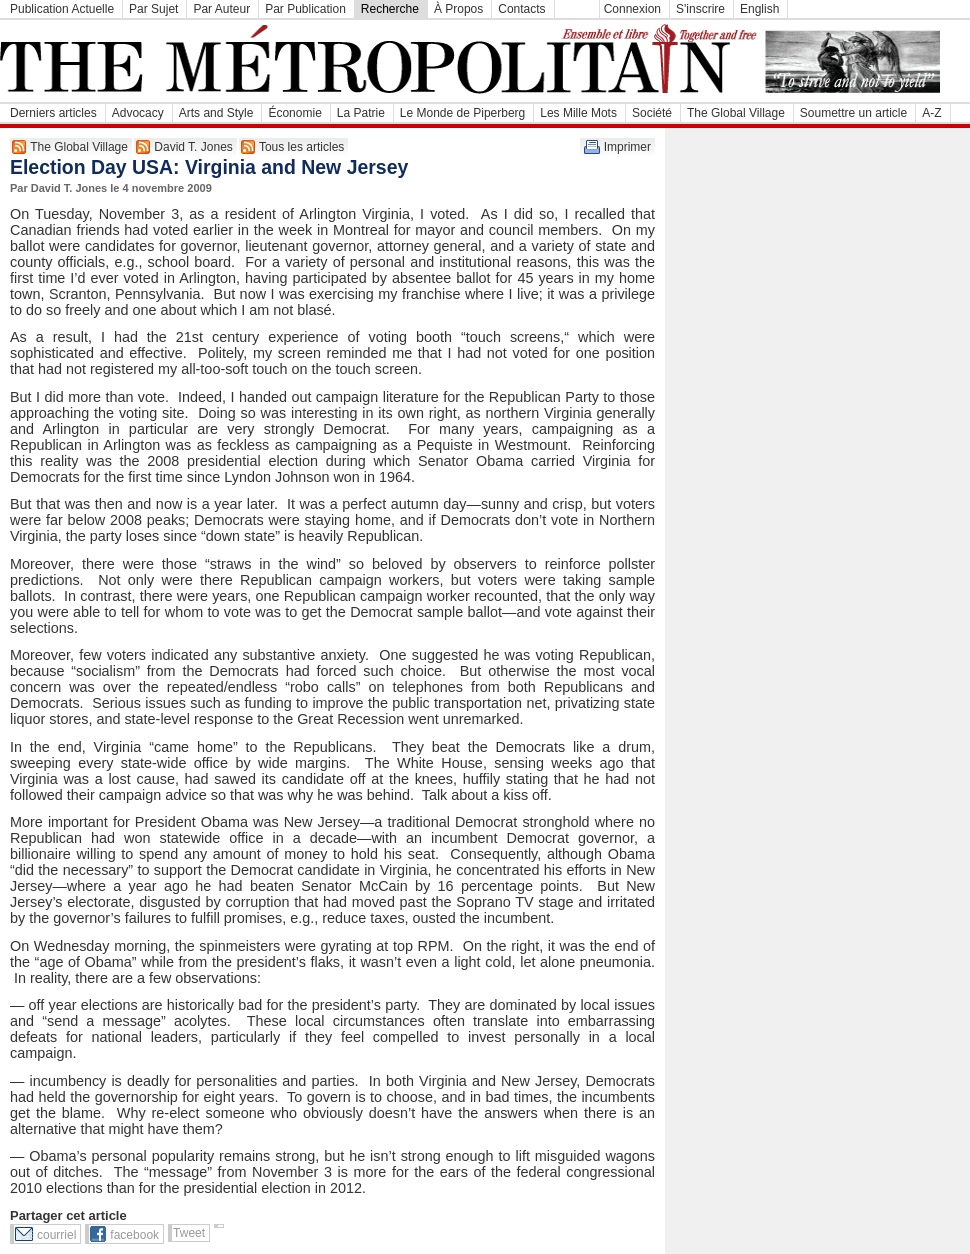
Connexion (632, 9)
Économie (294, 113)
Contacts (521, 9)
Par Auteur (221, 9)
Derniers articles (53, 113)
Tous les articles (301, 147)
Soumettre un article (853, 113)
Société (652, 113)
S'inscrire (700, 9)
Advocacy (138, 113)
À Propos (458, 9)
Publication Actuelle (62, 9)
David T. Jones (193, 147)
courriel (56, 1235)
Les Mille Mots (578, 113)
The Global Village (736, 113)
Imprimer (627, 147)
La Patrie (361, 113)
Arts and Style (216, 113)
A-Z (931, 113)
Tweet (189, 1233)
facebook (134, 1235)
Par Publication (305, 9)
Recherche (390, 9)
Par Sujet (153, 9)
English (759, 9)
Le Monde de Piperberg (462, 113)
